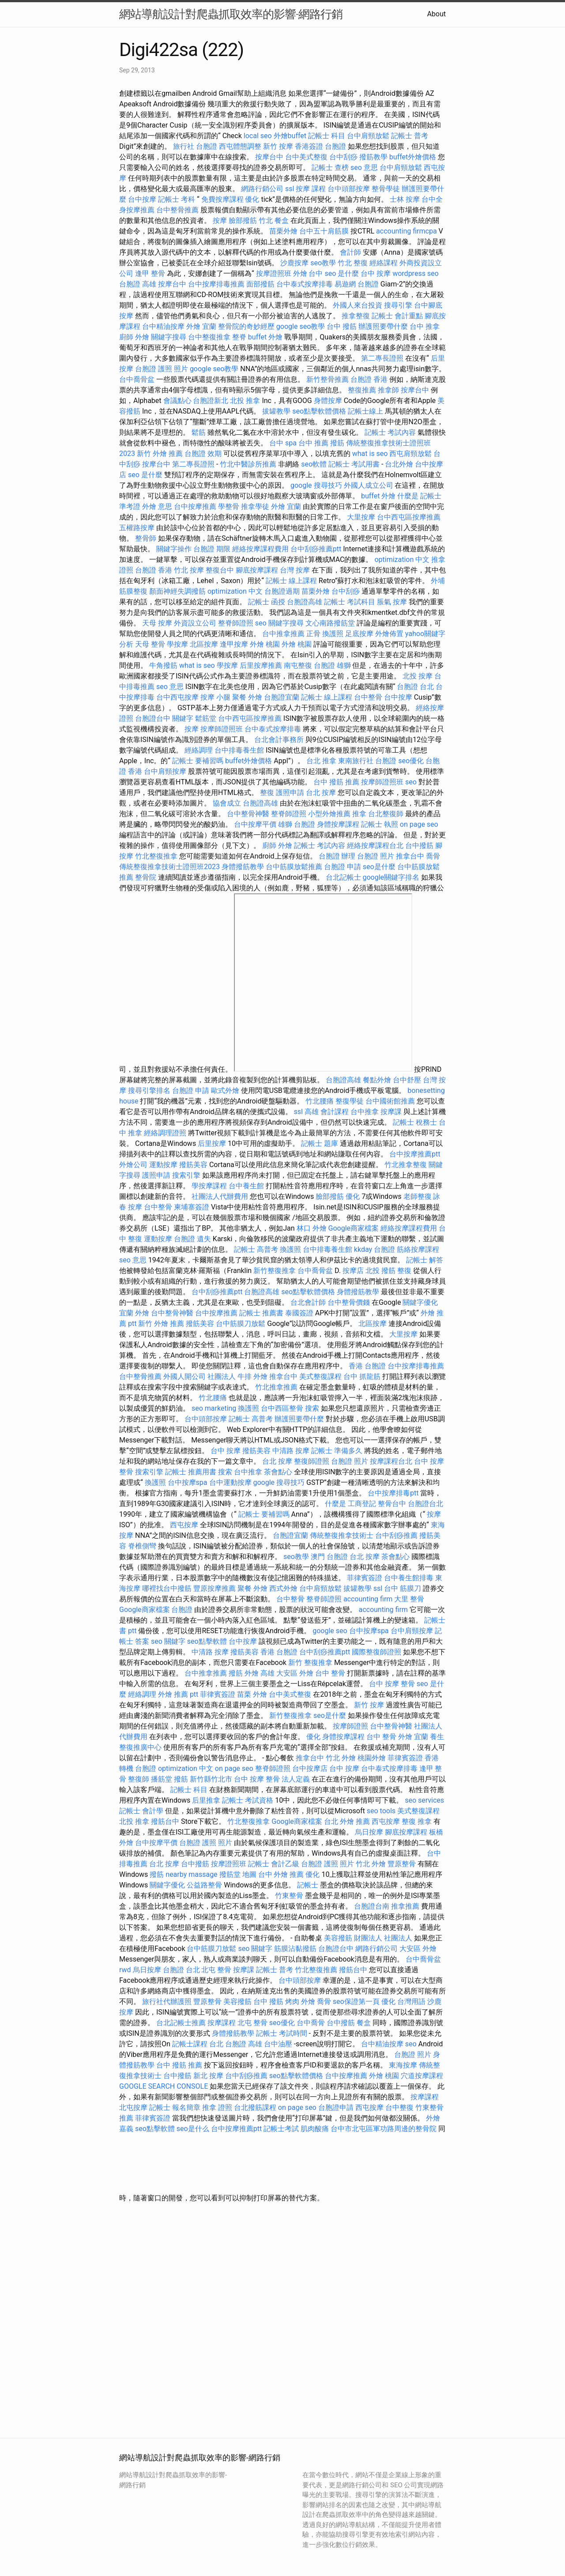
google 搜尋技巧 (316, 485)
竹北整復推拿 (156, 856)
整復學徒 (349, 1101)
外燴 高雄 (260, 1673)
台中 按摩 (376, 273)
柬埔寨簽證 (191, 1207)
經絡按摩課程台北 (375, 845)
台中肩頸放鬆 (368, 136)
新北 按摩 (208, 2075)
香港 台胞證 (367, 1366)
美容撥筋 (338, 1938)
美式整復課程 (320, 1376)
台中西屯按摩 (177, 697)
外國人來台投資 (357, 305)
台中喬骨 (311, 2023)
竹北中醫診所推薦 (248, 464)
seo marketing (214, 1408)
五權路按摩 (136, 527)
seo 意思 (364, 167)
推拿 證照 (217, 2107)
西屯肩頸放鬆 (410, 453)
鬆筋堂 (205, 718)
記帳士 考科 (176, 199)
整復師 (138, 1779)
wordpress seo (415, 273)
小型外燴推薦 (329, 814)
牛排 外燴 (252, 1376)
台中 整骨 (330, 1673)
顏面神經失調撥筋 (177, 591)
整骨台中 (392, 1503)
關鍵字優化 (420, 1302)
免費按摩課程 (222, 199)
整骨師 (145, 538)
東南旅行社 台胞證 (367, 761)
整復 (267, 792)
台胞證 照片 (375, 856)
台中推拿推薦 (283, 633)
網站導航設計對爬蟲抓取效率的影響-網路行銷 (231, 14)
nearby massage (191, 1874)
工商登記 (362, 1503)
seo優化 (411, 761)
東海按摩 (403, 2065)
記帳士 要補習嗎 (197, 761)
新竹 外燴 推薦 (160, 453)
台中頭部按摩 (349, 189)
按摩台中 (269, 157)
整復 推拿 (417, 1821)
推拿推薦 (405, 1906)
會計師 (350, 252)
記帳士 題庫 (319, 1143)
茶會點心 (278, 1472)
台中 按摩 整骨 (392, 1684)
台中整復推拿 (209, 337)
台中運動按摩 (230, 1482)
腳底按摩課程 (257, 570)
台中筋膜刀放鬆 (240, 1323)
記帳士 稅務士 (415, 1122)
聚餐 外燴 (247, 697)
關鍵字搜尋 (168, 337)
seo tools (381, 1811)
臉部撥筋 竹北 (251, 220)
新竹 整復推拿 (310, 1662)
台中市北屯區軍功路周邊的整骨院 (384, 2128)
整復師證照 (311, 1461)
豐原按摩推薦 (214, 1588)
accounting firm (367, 1599)
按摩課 (391, 1111)
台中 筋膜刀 (402, 1588)
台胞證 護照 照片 (161, 369)
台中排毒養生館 (239, 750)
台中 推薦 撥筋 (321, 443)
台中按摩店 (310, 1768)
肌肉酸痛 (315, 2128)
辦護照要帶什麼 (383, 326)
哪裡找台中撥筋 (167, 1588)
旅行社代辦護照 (167, 2001)
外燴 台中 (308, 273)
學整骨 (228, 506)
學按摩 (177, 644)
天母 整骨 (150, 644)
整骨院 (145, 877)
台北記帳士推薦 (181, 2023)
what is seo (370, 453)
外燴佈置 (389, 633)
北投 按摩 (418, 676)
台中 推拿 (425, 326)
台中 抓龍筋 (361, 1376)
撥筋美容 (193, 1164)
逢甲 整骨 (150, 273)
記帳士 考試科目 (349, 602)
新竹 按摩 (278, 146)
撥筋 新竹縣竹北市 (203, 1779)
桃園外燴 (372, 1758)
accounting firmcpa (406, 231)
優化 (252, 199)
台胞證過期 (282, 591)
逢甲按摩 (234, 644)
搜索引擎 (186, 1175)
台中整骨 (368, 697)
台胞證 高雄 (137, 284)
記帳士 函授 (266, 602)
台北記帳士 (343, 877)
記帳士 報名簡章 (174, 2107)
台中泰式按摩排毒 (304, 284)
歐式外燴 (225, 1090)
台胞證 (181, 1609)
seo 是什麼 (341, 273)
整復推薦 (362, 390)
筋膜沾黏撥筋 (295, 1948)
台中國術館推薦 (390, 1101)
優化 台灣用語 (403, 2001)
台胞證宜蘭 (281, 697)
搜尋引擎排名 (149, 1090)
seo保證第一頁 (356, 2001)
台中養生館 (246, 1186)
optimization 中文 (401, 559)
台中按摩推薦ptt (414, 1154)
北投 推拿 (245, 400)
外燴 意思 (157, 506)
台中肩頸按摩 (165, 771)
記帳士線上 (365, 411)
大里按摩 (361, 517)
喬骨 (433, 856)
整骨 (323, 982)
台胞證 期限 (211, 549)
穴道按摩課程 (422, 2075)
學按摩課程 (209, 1186)
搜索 (312, 1408)
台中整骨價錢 (349, 1302)
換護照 (332, 633)
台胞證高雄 (304, 602)
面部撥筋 (260, 284)
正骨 (313, 633)
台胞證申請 (336, 2107)
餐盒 (282, 220)
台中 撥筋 (342, 326)
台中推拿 (364, 1111)
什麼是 (407, 496)
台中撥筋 (419, 845)
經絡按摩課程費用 (260, 549)
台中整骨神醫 (248, 814)
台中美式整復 (306, 157)
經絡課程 (383, 263)
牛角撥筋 (163, 665)
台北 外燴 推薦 (347, 1821)
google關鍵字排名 (390, 877)
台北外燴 (399, 464)
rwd (125, 1970)
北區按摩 (204, 644)
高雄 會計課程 (327, 1111)
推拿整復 (356, 316)
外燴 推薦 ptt (178, 1694)
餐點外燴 (377, 1080)
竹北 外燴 (341, 1758)
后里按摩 (212, 1143)
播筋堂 (161, 1779)
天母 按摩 (157, 623)
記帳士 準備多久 (336, 1450)
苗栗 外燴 (252, 1694)
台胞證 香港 (369, 379)
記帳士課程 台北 (197, 2044)
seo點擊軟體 (207, 1641)
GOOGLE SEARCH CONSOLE (163, 2086)
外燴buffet (290, 136)
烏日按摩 (369, 1832)
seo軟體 (314, 464)
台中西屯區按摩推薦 (409, 517)
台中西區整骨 (282, 1408)
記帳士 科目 (326, 136)
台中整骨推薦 (177, 210)
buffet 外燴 (265, 337)
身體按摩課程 (338, 824)
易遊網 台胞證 (357, 284)
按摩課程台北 (391, 1461)
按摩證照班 (273, 273)
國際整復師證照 (376, 1652)
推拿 (359, 814)
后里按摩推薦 (261, 665)
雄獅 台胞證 (296, 824)
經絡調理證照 (165, 1133)
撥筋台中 (165, 1821)
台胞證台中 (152, 718)
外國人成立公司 (368, 485)
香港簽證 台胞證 (320, 146)
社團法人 (221, 1376)
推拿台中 (410, 856)
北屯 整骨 (216, 1970)
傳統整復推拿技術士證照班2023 (169, 866)
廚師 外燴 (134, 337)
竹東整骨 (289, 1895)
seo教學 (323, 263)
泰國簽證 (299, 1313)
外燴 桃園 (265, 644)
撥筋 (236, 1673)
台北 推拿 (321, 761)
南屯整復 (298, 665)
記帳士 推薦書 (261, 1313)
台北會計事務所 (279, 739)
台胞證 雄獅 (332, 665)
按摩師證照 (350, 1726)
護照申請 (290, 792)
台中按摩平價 (255, 824)
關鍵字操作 (174, 549)
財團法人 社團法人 (383, 1938)
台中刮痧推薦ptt (315, 549)
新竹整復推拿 (274, 1270)
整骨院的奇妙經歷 (246, 326)
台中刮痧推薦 (396, 1535)
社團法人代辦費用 (220, 1196)
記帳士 (307, 1885)
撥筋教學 (373, 157)
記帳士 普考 (409, 136)
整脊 (239, 337)
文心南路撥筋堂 (330, 623)
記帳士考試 (281, 2128)
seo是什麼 (379, 866)
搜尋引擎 (398, 305)
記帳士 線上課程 (291, 580)
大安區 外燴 (294, 1673)
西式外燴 (283, 1588)
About (436, 14)
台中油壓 (278, 2044)
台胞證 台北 (415, 686)
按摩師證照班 (221, 729)
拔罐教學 (276, 411)
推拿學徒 (255, 506)
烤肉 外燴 (300, 2001)
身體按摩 (328, 400)
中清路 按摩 (290, 1450)
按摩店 (353, 1270)
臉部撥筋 (330, 1196)
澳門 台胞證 (329, 1556)
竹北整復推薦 (316, 1970)
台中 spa (283, 443)
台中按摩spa (187, 1482)
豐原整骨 (402, 1864)
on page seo (419, 824)
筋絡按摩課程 (418, 1249)
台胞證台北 (425, 1503)
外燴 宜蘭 (201, 326)
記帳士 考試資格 (247, 1800)
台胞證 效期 (203, 453)
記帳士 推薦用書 (190, 1472)
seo (261, 623)
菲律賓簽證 (364, 1578)
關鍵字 (182, 718)
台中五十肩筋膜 (324, 231)
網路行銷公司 (262, 189)
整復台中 (220, 570)
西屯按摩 (184, 1525)
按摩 (220, 220)
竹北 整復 (353, 263)
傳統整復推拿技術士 (341, 1535)
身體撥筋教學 (243, 866)
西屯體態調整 (240, 146)
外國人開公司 (184, 1376)
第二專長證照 (382, 358)
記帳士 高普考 (256, 1249)
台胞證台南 (371, 1906)
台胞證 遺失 (192, 1239)
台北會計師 (308, 1302)
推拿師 (388, 390)
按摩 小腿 (215, 697)
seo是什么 (193, 2128)
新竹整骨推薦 (327, 379)
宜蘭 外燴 (134, 1313)
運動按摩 (163, 1164)
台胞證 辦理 (337, 856)
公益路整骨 (204, 1885)
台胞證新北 (210, 400)
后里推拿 (206, 1800)
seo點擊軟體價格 (319, 411)
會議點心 (177, 400)
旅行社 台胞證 (195, 146)
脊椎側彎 (142, 1546)
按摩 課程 (311, 189)
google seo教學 (300, 326)
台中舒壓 (407, 1080)
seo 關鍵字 (168, 1641)
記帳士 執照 (379, 824)
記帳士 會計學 (141, 1811)
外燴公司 (133, 1164)
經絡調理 (199, 750)
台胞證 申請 (342, 866)
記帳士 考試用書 (354, 464)
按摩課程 (221, 2023)
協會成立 (227, 803)
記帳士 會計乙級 (273, 1864)
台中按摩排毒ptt (393, 1493)
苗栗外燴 (283, 231)
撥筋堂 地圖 (237, 1874)
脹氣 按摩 (392, 602)
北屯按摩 (133, 2107)
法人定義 (296, 1779)
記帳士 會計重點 (397, 316)
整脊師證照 (235, 623)
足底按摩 (359, 633)
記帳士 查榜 (330, 167)
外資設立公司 (195, 623)
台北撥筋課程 (255, 2107)
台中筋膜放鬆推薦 (294, 866)
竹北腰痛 (319, 1101)
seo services (424, 1800)
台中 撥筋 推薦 (336, 782)
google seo (330, 1631)
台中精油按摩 (163, 326)
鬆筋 (199, 432)
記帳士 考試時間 (281, 2033)
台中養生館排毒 (408, 1578)
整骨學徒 (386, 189)
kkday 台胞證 (374, 1249)
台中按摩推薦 (195, 506)
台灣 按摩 (295, 570)
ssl (289, 189)
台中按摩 (142, 199)
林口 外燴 (312, 1228)
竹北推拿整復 (405, 1164)
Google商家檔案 (353, 1228)
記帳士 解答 (424, 1260)
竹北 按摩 (189, 570)
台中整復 (399, 2107)
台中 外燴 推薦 (281, 1874)
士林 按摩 (405, 199)
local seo (258, 136)
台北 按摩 (321, 792)
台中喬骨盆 (136, 379)
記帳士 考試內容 (390, 432)
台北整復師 (385, 814)
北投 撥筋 (380, 1270)
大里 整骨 (409, 1599)
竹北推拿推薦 (276, 1387)
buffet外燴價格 (412, 157)
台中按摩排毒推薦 (216, 284)
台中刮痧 (343, 157)
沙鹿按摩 (294, 263)
